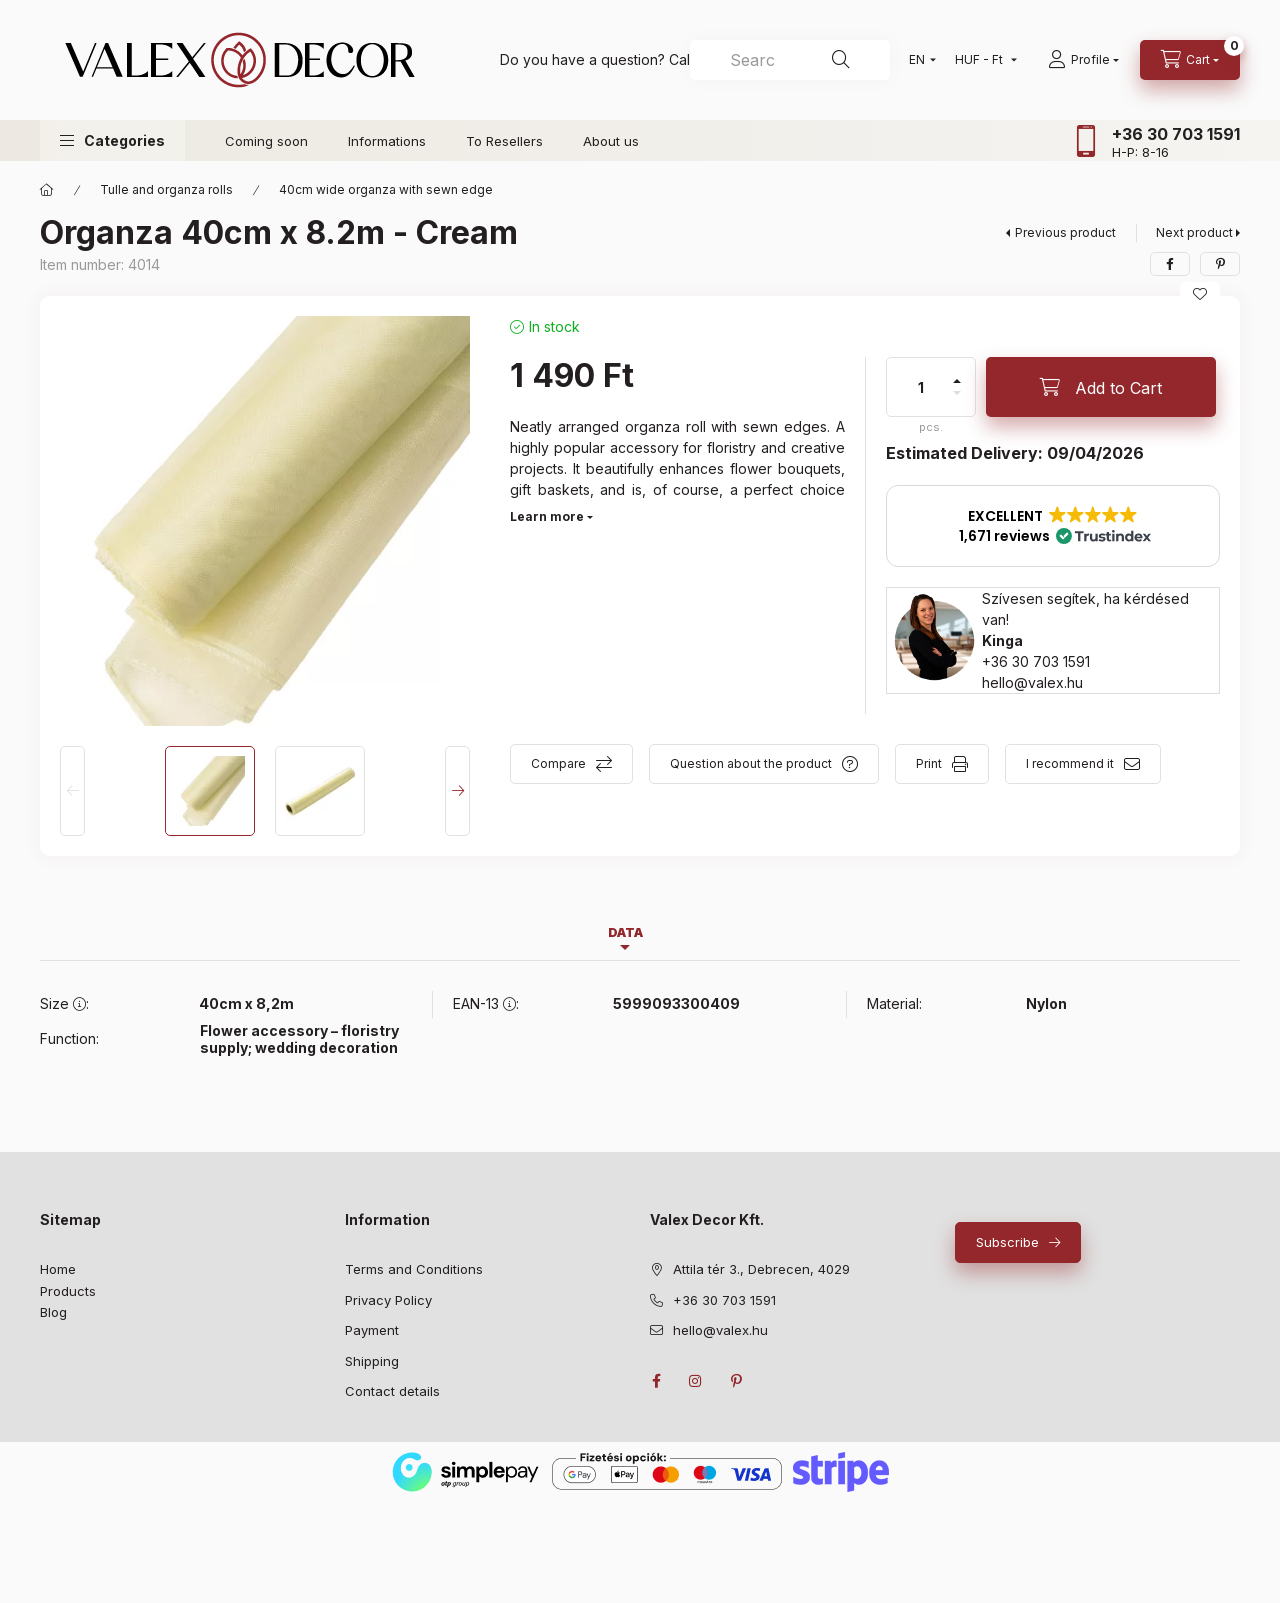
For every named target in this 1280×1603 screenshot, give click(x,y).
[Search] (841, 60)
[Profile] (1083, 60)
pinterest (736, 1381)
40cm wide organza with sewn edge (386, 189)
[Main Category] (47, 190)
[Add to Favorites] (1200, 294)
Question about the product (751, 763)
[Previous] (72, 791)
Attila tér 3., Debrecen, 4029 (761, 1269)
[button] (112, 140)
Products (68, 1291)
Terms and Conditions (414, 1269)
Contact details (392, 1391)
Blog (53, 1312)
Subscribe (1007, 1242)
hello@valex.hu (1032, 682)
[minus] (957, 393)
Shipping (372, 1361)
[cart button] (1190, 60)
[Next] (457, 791)
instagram (696, 1381)
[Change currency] (981, 60)
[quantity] (921, 387)
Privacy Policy (388, 1300)
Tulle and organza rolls (166, 189)
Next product (1194, 232)
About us (611, 141)
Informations (387, 141)
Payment (372, 1330)
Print (929, 763)
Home (58, 1269)
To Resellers (504, 141)
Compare (558, 763)
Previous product (1065, 232)
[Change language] (918, 60)
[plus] (957, 381)
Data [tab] (625, 932)
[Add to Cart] (1101, 387)
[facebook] (1170, 264)
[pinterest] (1220, 264)
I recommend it (1070, 763)
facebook (656, 1381)
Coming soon (266, 141)
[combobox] (790, 60)
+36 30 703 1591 (1176, 134)
